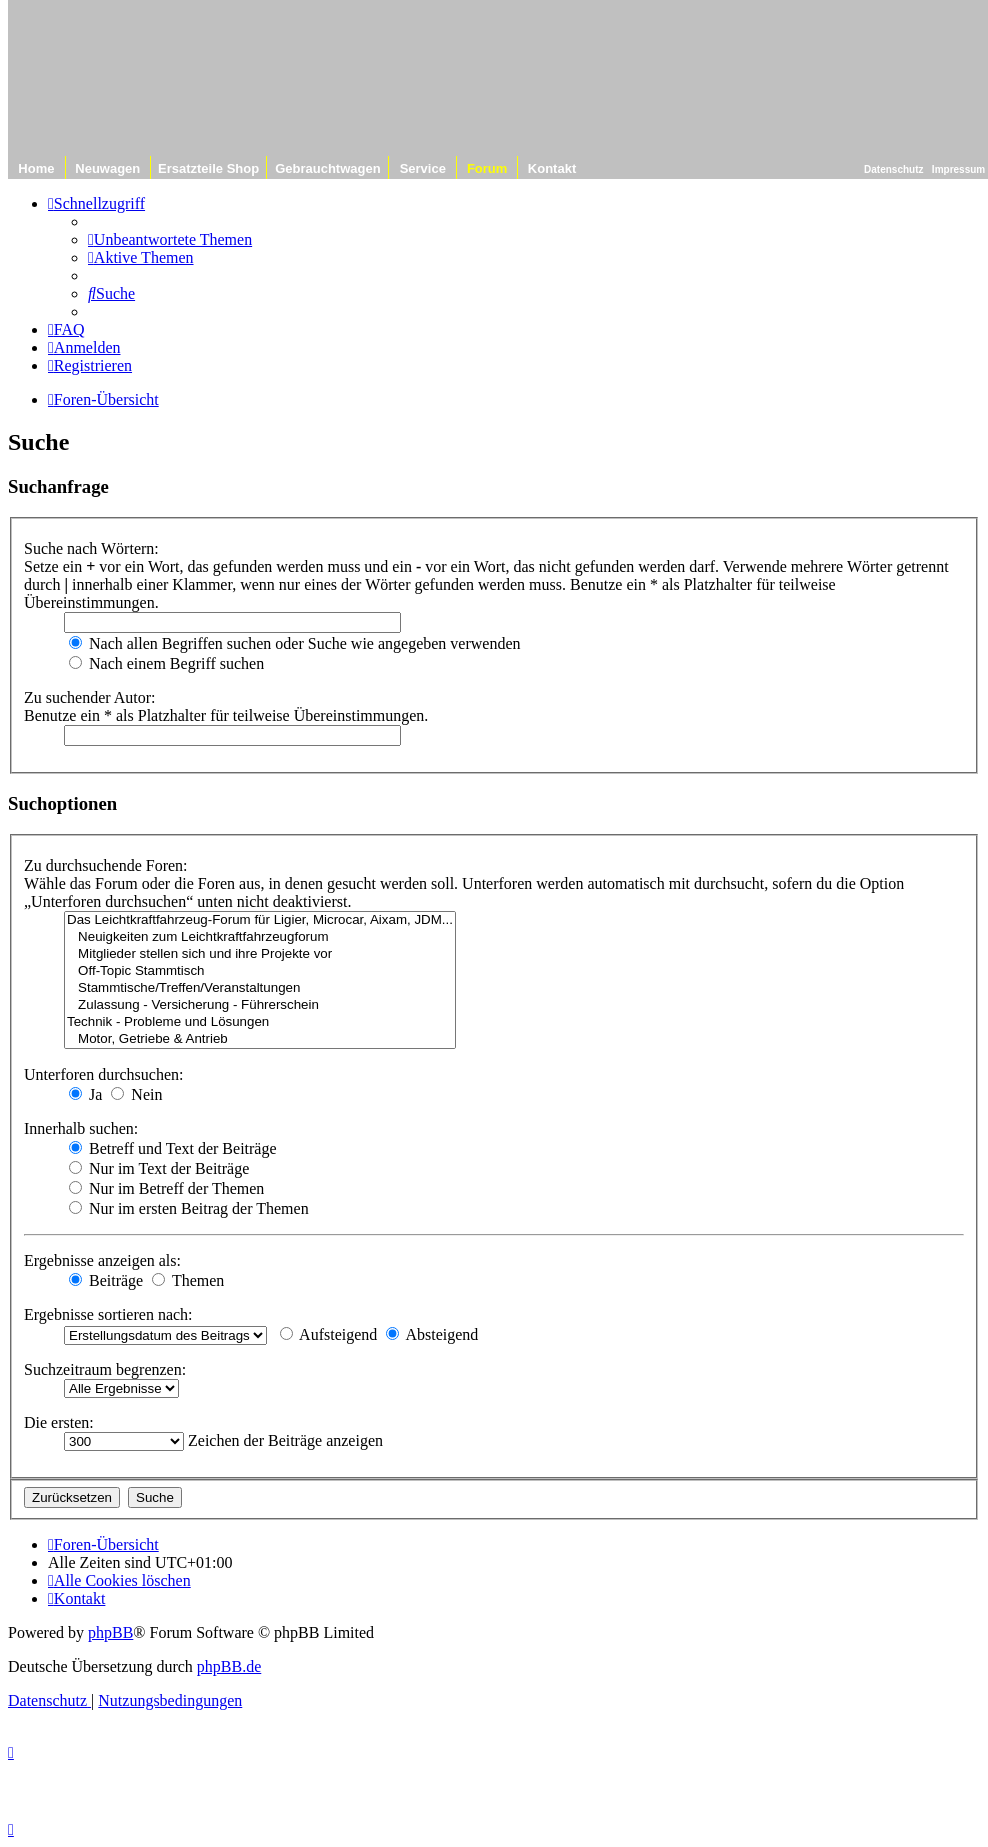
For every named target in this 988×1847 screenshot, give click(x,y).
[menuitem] (170, 239)
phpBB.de (229, 1666)
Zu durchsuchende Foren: (106, 865)
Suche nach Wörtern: (91, 548)
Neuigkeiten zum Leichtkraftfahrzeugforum (260, 937)
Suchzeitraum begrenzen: (105, 1369)
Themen (188, 1280)
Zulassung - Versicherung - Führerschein (260, 1005)
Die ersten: (59, 1422)
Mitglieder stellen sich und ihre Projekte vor (260, 954)
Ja (85, 1094)
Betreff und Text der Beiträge (173, 1148)
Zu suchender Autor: (90, 697)
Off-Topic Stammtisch (260, 971)
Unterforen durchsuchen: (104, 1074)
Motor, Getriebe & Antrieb (260, 1039)
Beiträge (106, 1280)
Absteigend (432, 1334)
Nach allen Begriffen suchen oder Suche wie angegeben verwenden (295, 643)
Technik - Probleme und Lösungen (260, 1022)
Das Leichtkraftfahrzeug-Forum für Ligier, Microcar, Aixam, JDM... (260, 920)
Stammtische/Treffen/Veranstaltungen (260, 988)
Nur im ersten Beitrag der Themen (189, 1208)
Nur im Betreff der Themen (166, 1188)
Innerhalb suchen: (81, 1128)
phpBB (110, 1632)
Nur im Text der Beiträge (159, 1168)
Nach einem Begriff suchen (166, 663)
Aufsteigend (328, 1334)
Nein (136, 1094)
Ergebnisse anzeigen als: (102, 1260)
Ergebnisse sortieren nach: (108, 1314)
